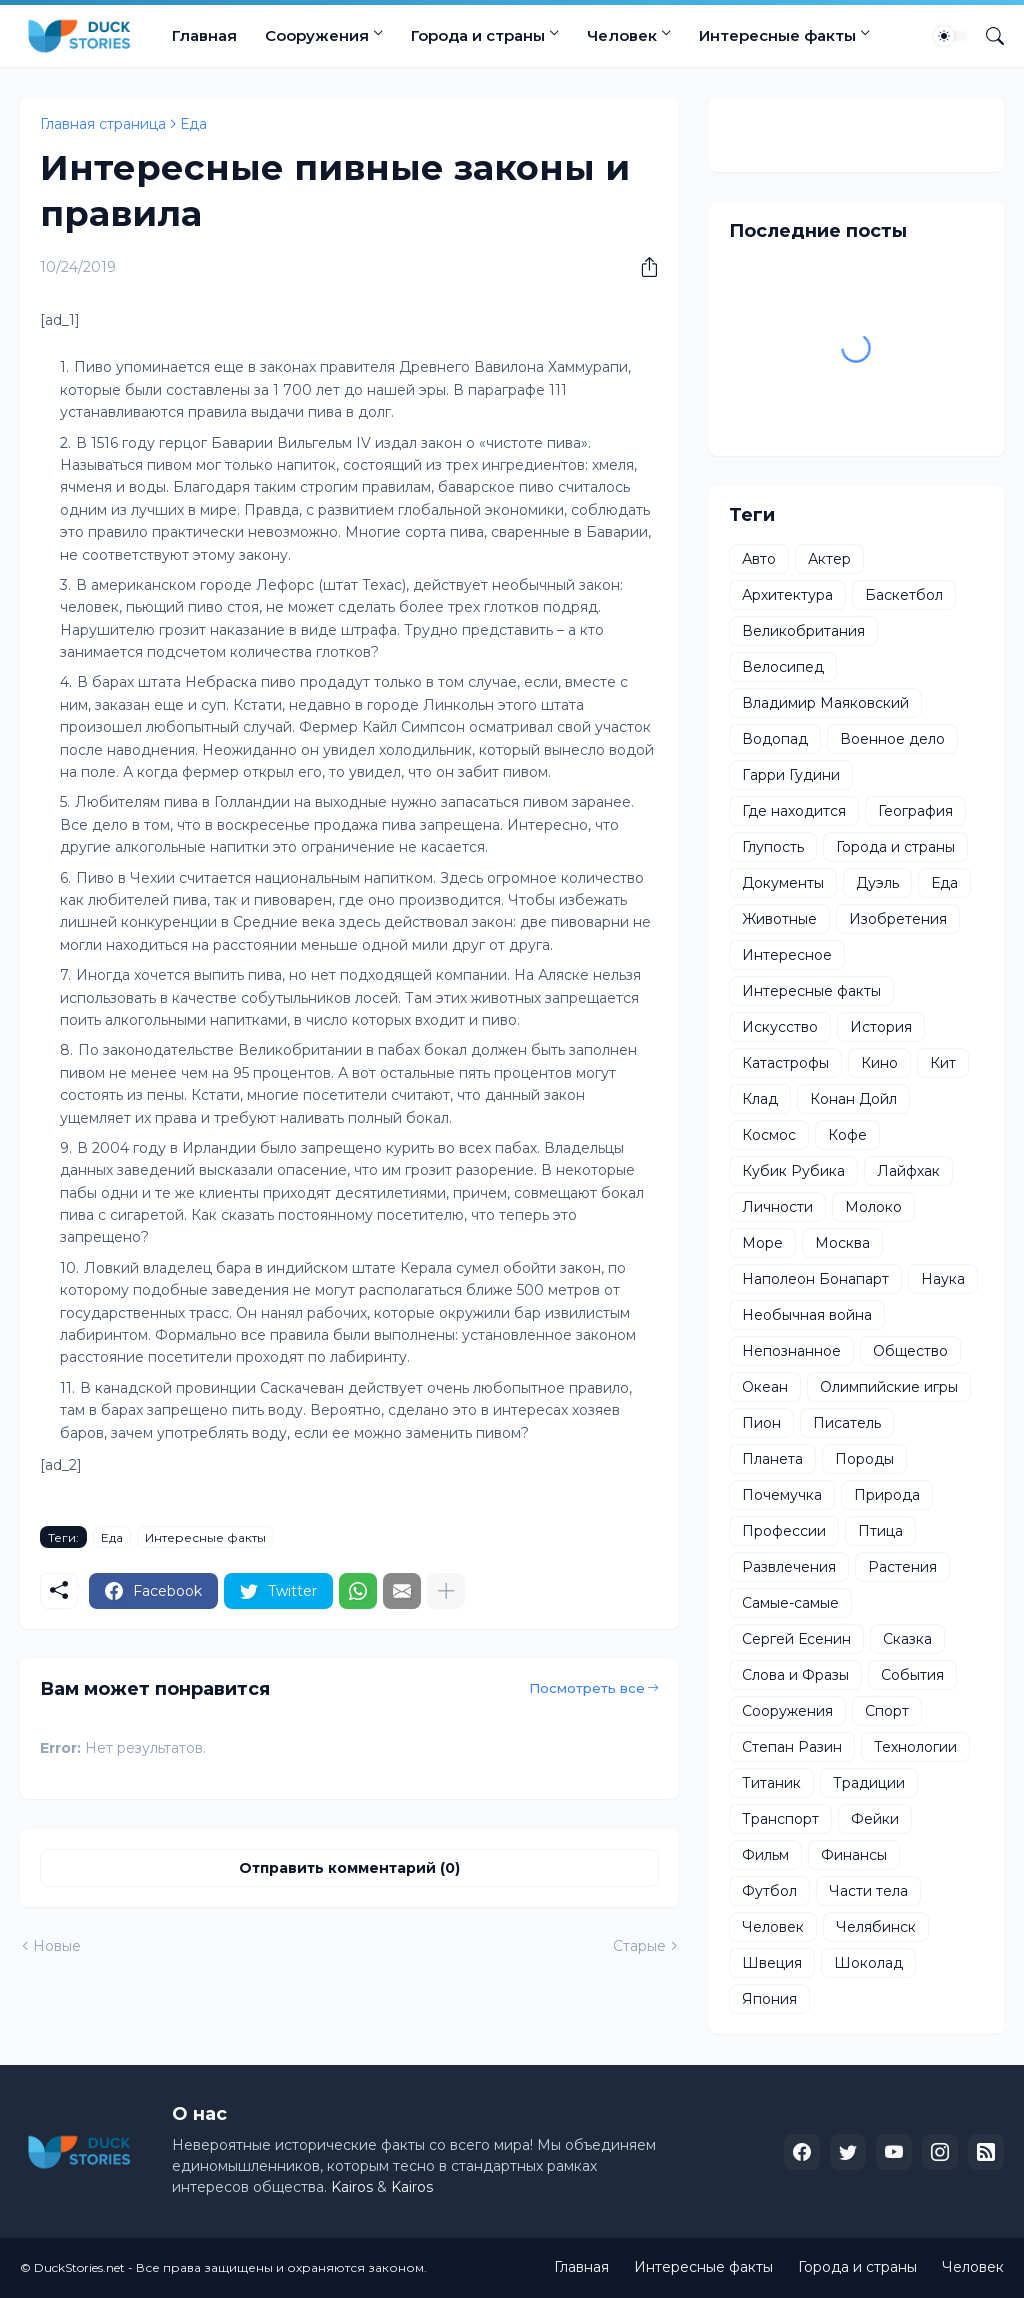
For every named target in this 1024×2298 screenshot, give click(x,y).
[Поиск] (987, 36)
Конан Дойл (853, 1099)
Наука (943, 1279)
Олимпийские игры (889, 1387)
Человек (622, 35)
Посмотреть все (587, 1688)
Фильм (765, 1855)
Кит (943, 1063)
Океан (765, 1387)
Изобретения (898, 919)
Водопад (775, 739)
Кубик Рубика (793, 1171)
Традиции (869, 1783)
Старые (639, 1946)
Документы (783, 883)
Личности (777, 1207)
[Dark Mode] (951, 36)
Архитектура (787, 595)
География (915, 811)
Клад (760, 1099)
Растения (902, 1567)
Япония (769, 1999)
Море (762, 1243)
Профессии (784, 1531)
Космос (769, 1135)
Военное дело (892, 739)
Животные (779, 919)
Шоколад (868, 1963)
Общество (910, 1351)
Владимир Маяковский (825, 703)
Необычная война (807, 1315)
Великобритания (803, 631)
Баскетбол (904, 595)
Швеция (772, 1963)
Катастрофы (785, 1063)
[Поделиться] (642, 267)
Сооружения (317, 35)
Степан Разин (792, 1747)
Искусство (780, 1027)
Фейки (875, 1819)
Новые (57, 1946)
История (881, 1027)
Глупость (773, 847)
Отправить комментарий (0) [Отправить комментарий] (349, 1868)
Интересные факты (777, 35)
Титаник (771, 1783)
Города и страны (478, 35)
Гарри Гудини (791, 775)
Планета (772, 1459)
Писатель (847, 1423)
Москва (842, 1243)
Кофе (847, 1135)
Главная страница (103, 124)
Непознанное (791, 1351)
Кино (879, 1063)
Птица (880, 1531)
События (912, 1675)
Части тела (868, 1891)
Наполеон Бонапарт (815, 1279)
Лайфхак (908, 1171)
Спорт (887, 1711)
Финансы (854, 1855)
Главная (204, 35)
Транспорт (780, 1819)
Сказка (907, 1639)
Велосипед (783, 667)
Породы (864, 1459)
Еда (193, 124)
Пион (761, 1423)
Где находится (794, 811)
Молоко (873, 1207)
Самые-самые (790, 1603)
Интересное (787, 955)
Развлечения (789, 1567)
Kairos (352, 2187)
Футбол (769, 1891)
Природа (887, 1495)
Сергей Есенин (796, 1639)
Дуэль (877, 883)
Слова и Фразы (795, 1675)
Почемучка (782, 1495)
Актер (829, 559)
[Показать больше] (446, 1591)
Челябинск (876, 1927)
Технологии (915, 1747)
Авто (759, 559)
